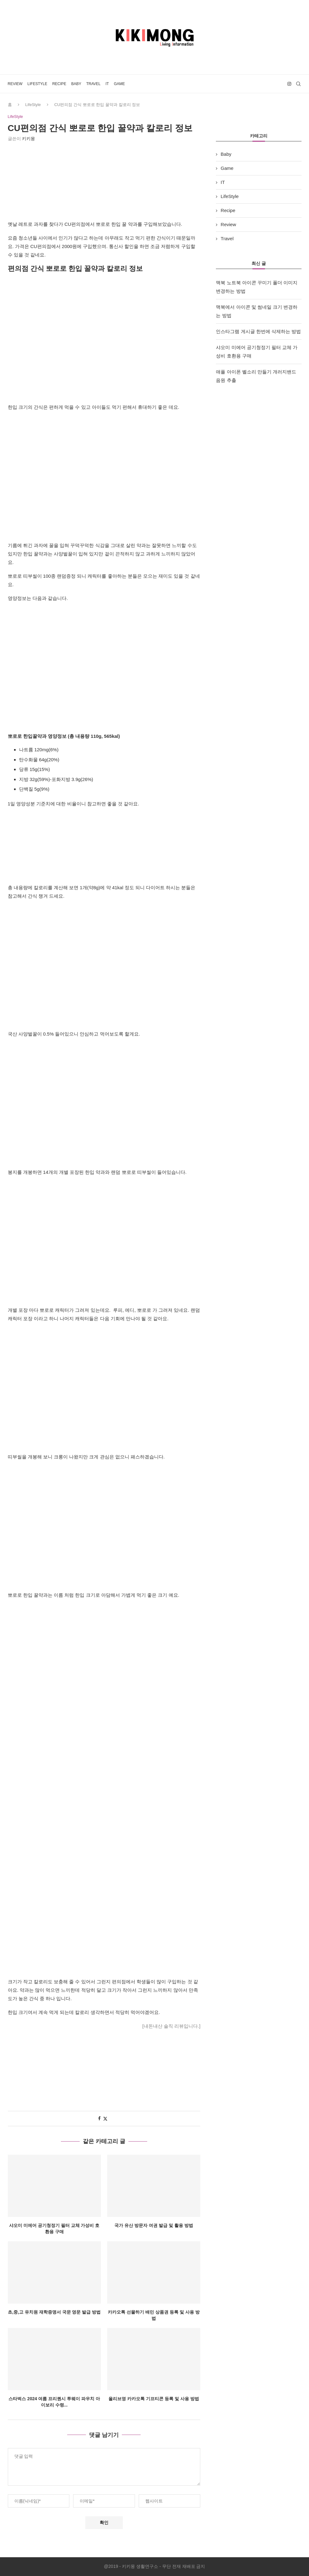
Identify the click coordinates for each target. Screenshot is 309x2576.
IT (107, 84)
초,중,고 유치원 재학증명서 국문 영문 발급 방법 (54, 2312)
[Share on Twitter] (105, 2119)
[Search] (298, 84)
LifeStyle (37, 84)
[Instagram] (289, 84)
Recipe (59, 84)
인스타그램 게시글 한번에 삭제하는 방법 (258, 331)
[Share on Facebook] (99, 2118)
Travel (93, 84)
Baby (76, 84)
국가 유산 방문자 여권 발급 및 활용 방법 (153, 2225)
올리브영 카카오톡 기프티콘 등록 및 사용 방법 (153, 2398)
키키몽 (28, 138)
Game (119, 84)
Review (15, 84)
